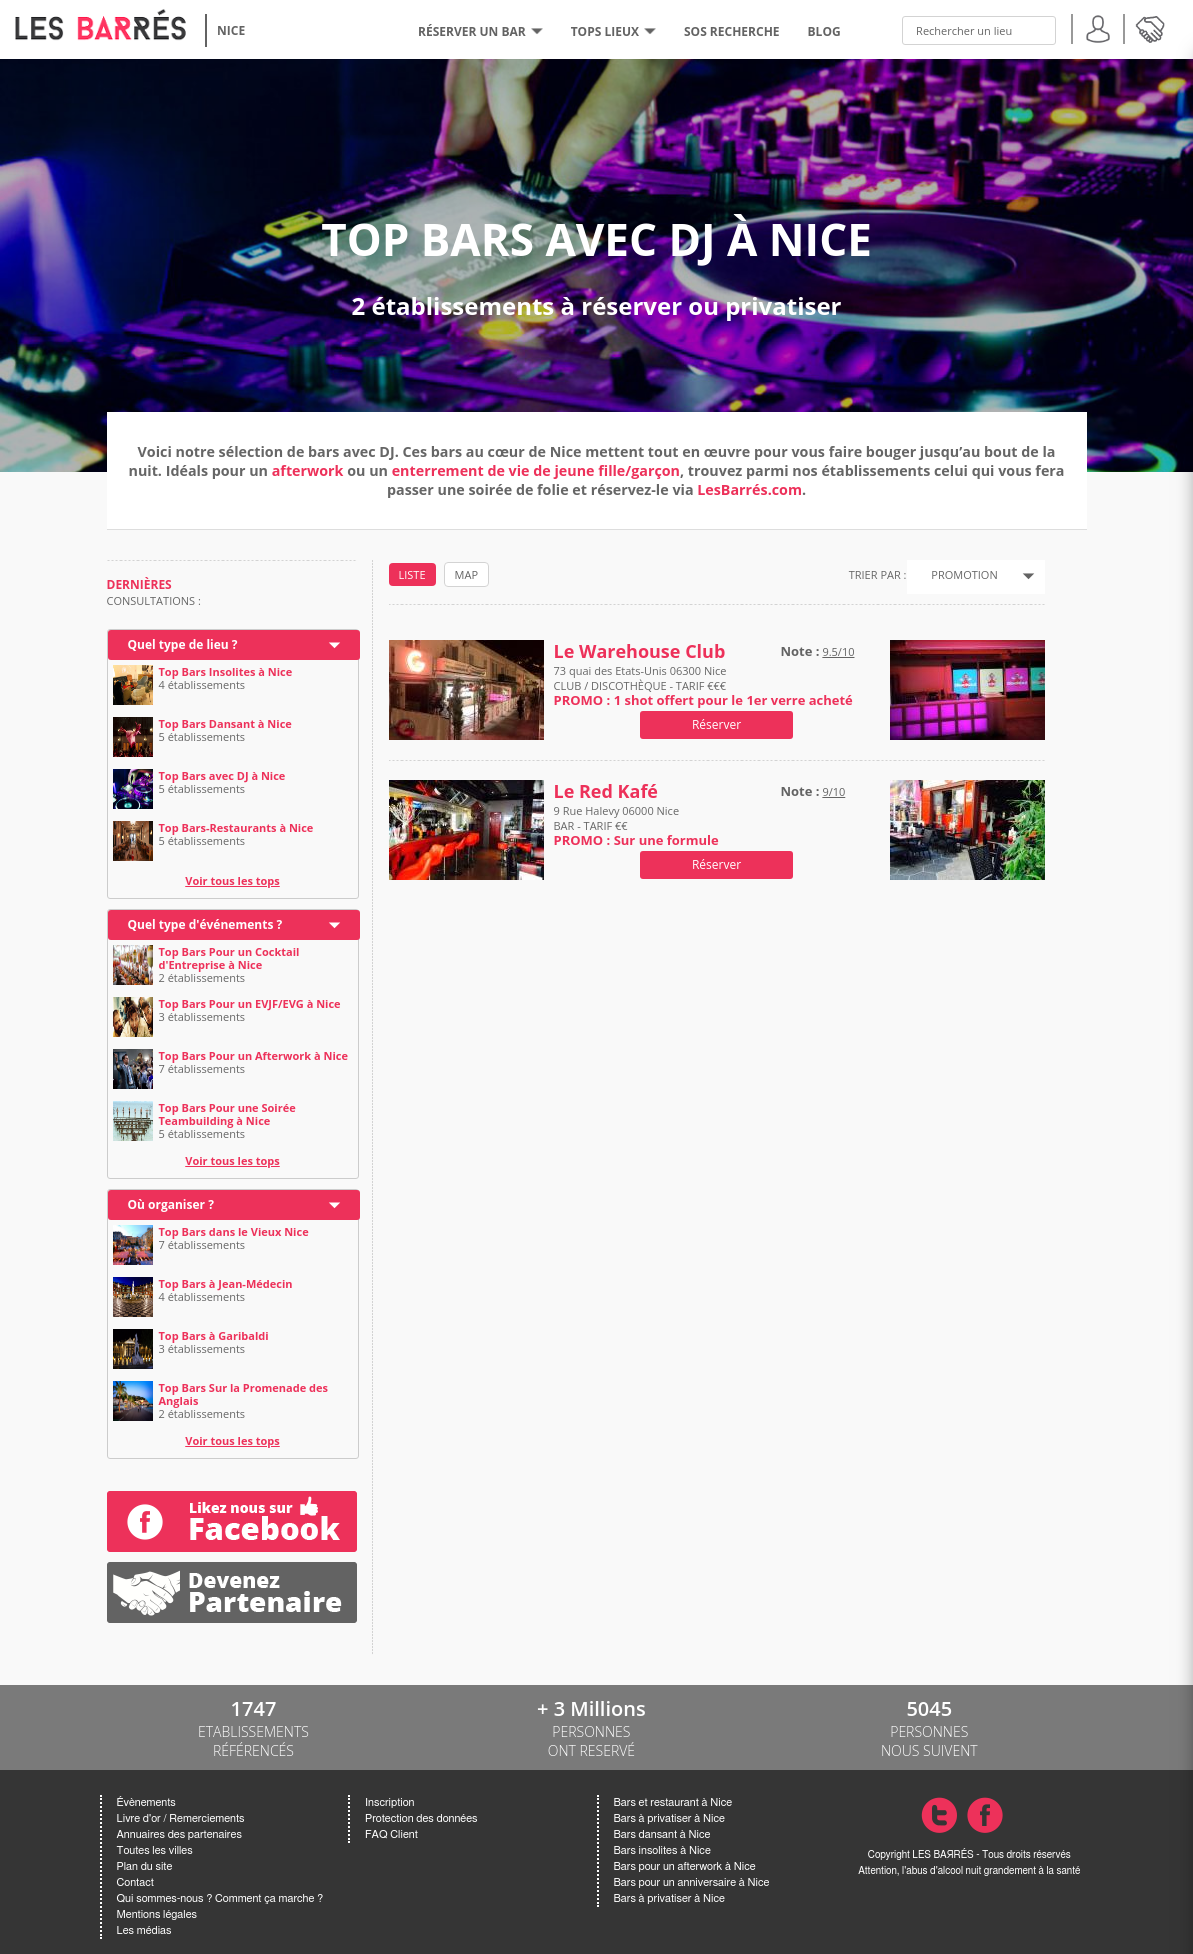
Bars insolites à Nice (662, 1850)
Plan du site (145, 1866)
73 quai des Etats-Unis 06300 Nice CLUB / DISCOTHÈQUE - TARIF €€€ (703, 685)
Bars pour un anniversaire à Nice (692, 1882)
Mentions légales (157, 1914)
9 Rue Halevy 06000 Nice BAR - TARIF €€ (636, 825)
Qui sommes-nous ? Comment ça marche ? (220, 1898)
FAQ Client (391, 1834)
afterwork (308, 470)
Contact (135, 1882)
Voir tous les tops (232, 880)
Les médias (144, 1930)
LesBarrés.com (749, 489)
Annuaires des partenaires (179, 1834)
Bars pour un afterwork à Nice (685, 1866)
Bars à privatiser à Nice (669, 1818)
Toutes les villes (155, 1850)
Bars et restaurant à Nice (673, 1802)
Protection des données (421, 1818)
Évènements (146, 1802)
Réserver (716, 724)
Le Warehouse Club (640, 651)
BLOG (824, 31)
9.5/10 (838, 651)
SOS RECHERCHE (732, 31)
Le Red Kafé (606, 791)
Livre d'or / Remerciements (181, 1818)
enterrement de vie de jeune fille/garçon (536, 470)
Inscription (390, 1802)
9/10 (833, 791)
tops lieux (613, 31)
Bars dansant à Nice (662, 1834)
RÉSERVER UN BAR (480, 31)
